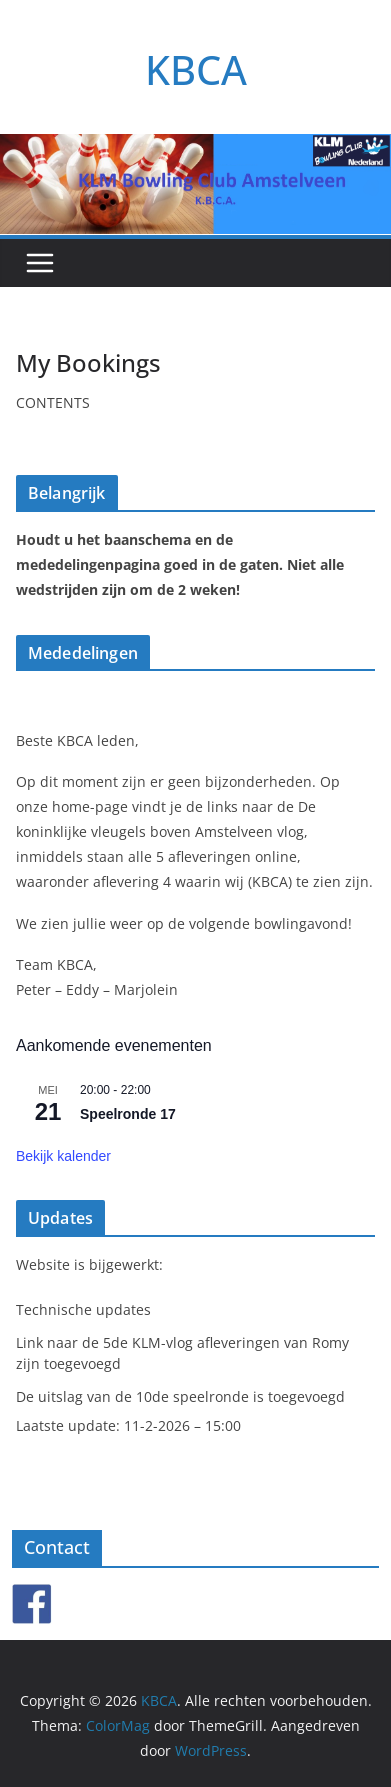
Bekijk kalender (63, 1156)
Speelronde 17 (128, 1114)
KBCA (196, 69)
